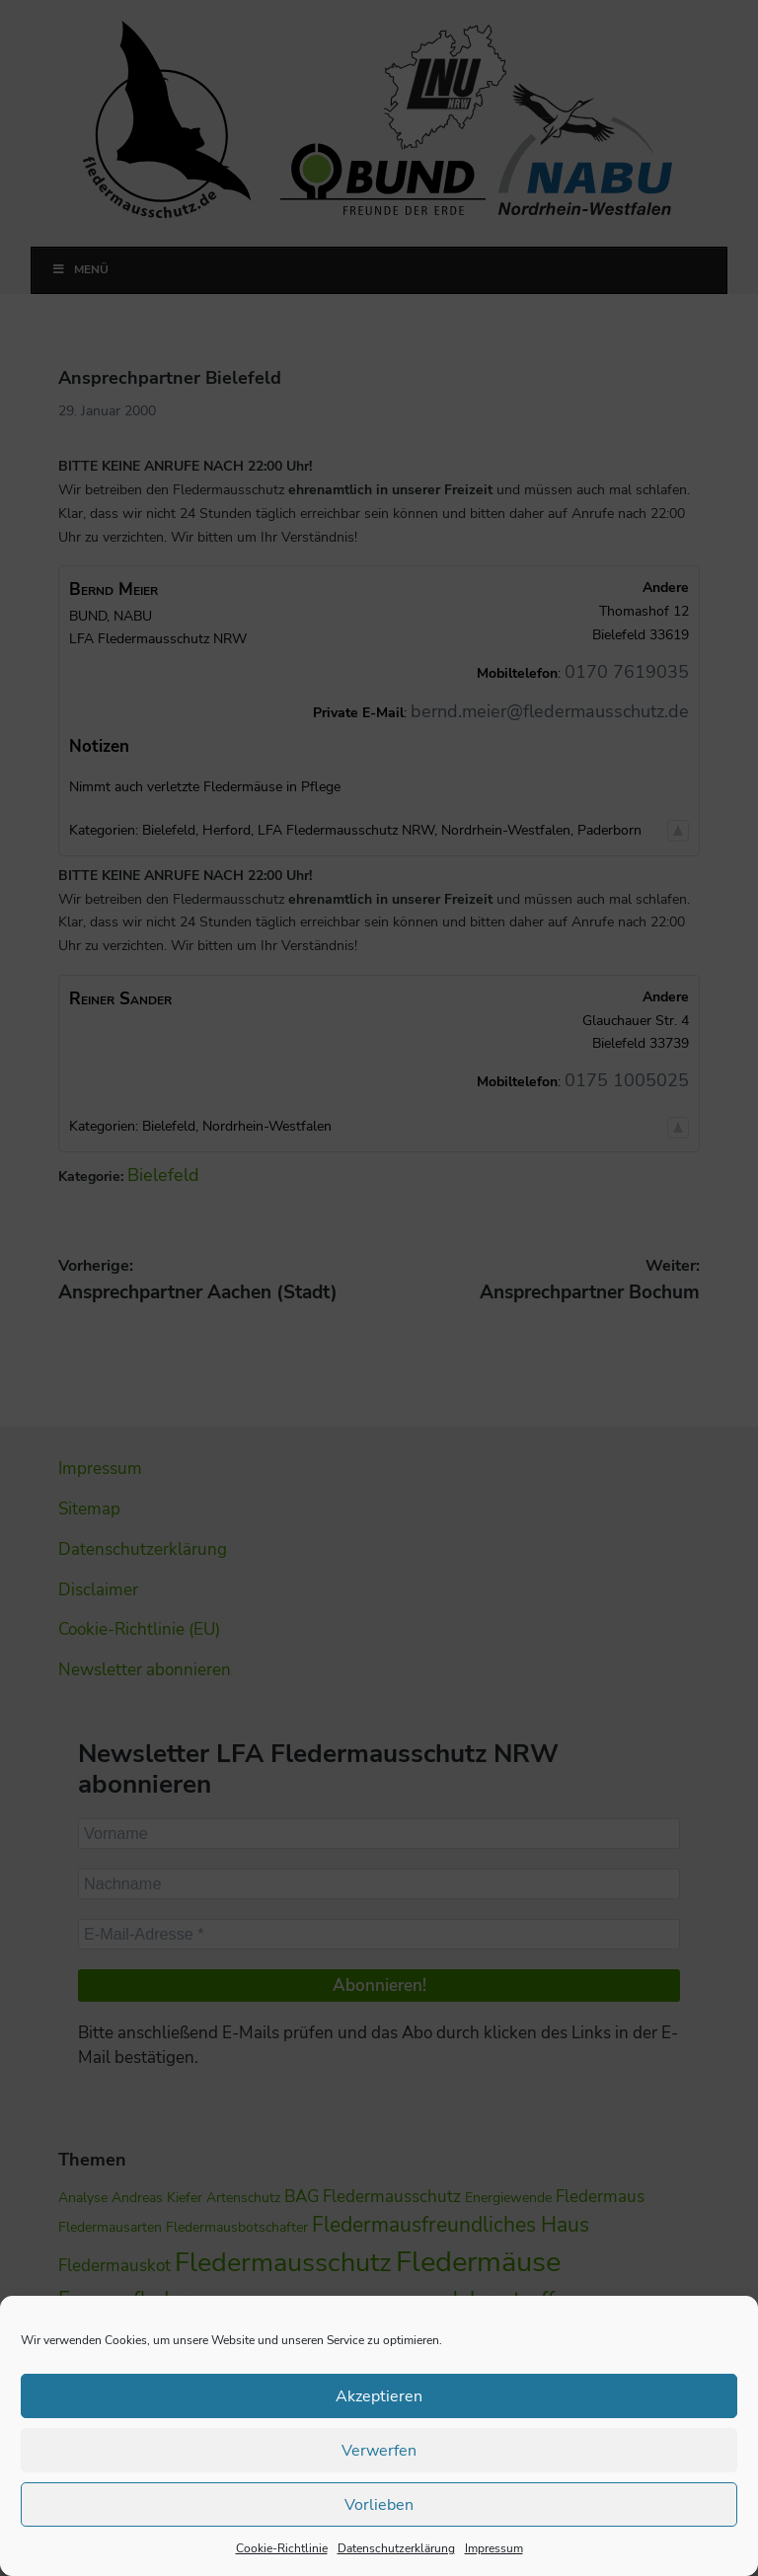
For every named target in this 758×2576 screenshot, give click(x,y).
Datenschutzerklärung (396, 2548)
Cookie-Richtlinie (282, 2548)
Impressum (494, 2548)
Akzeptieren (379, 2396)
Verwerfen (379, 2451)
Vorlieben (379, 2505)
